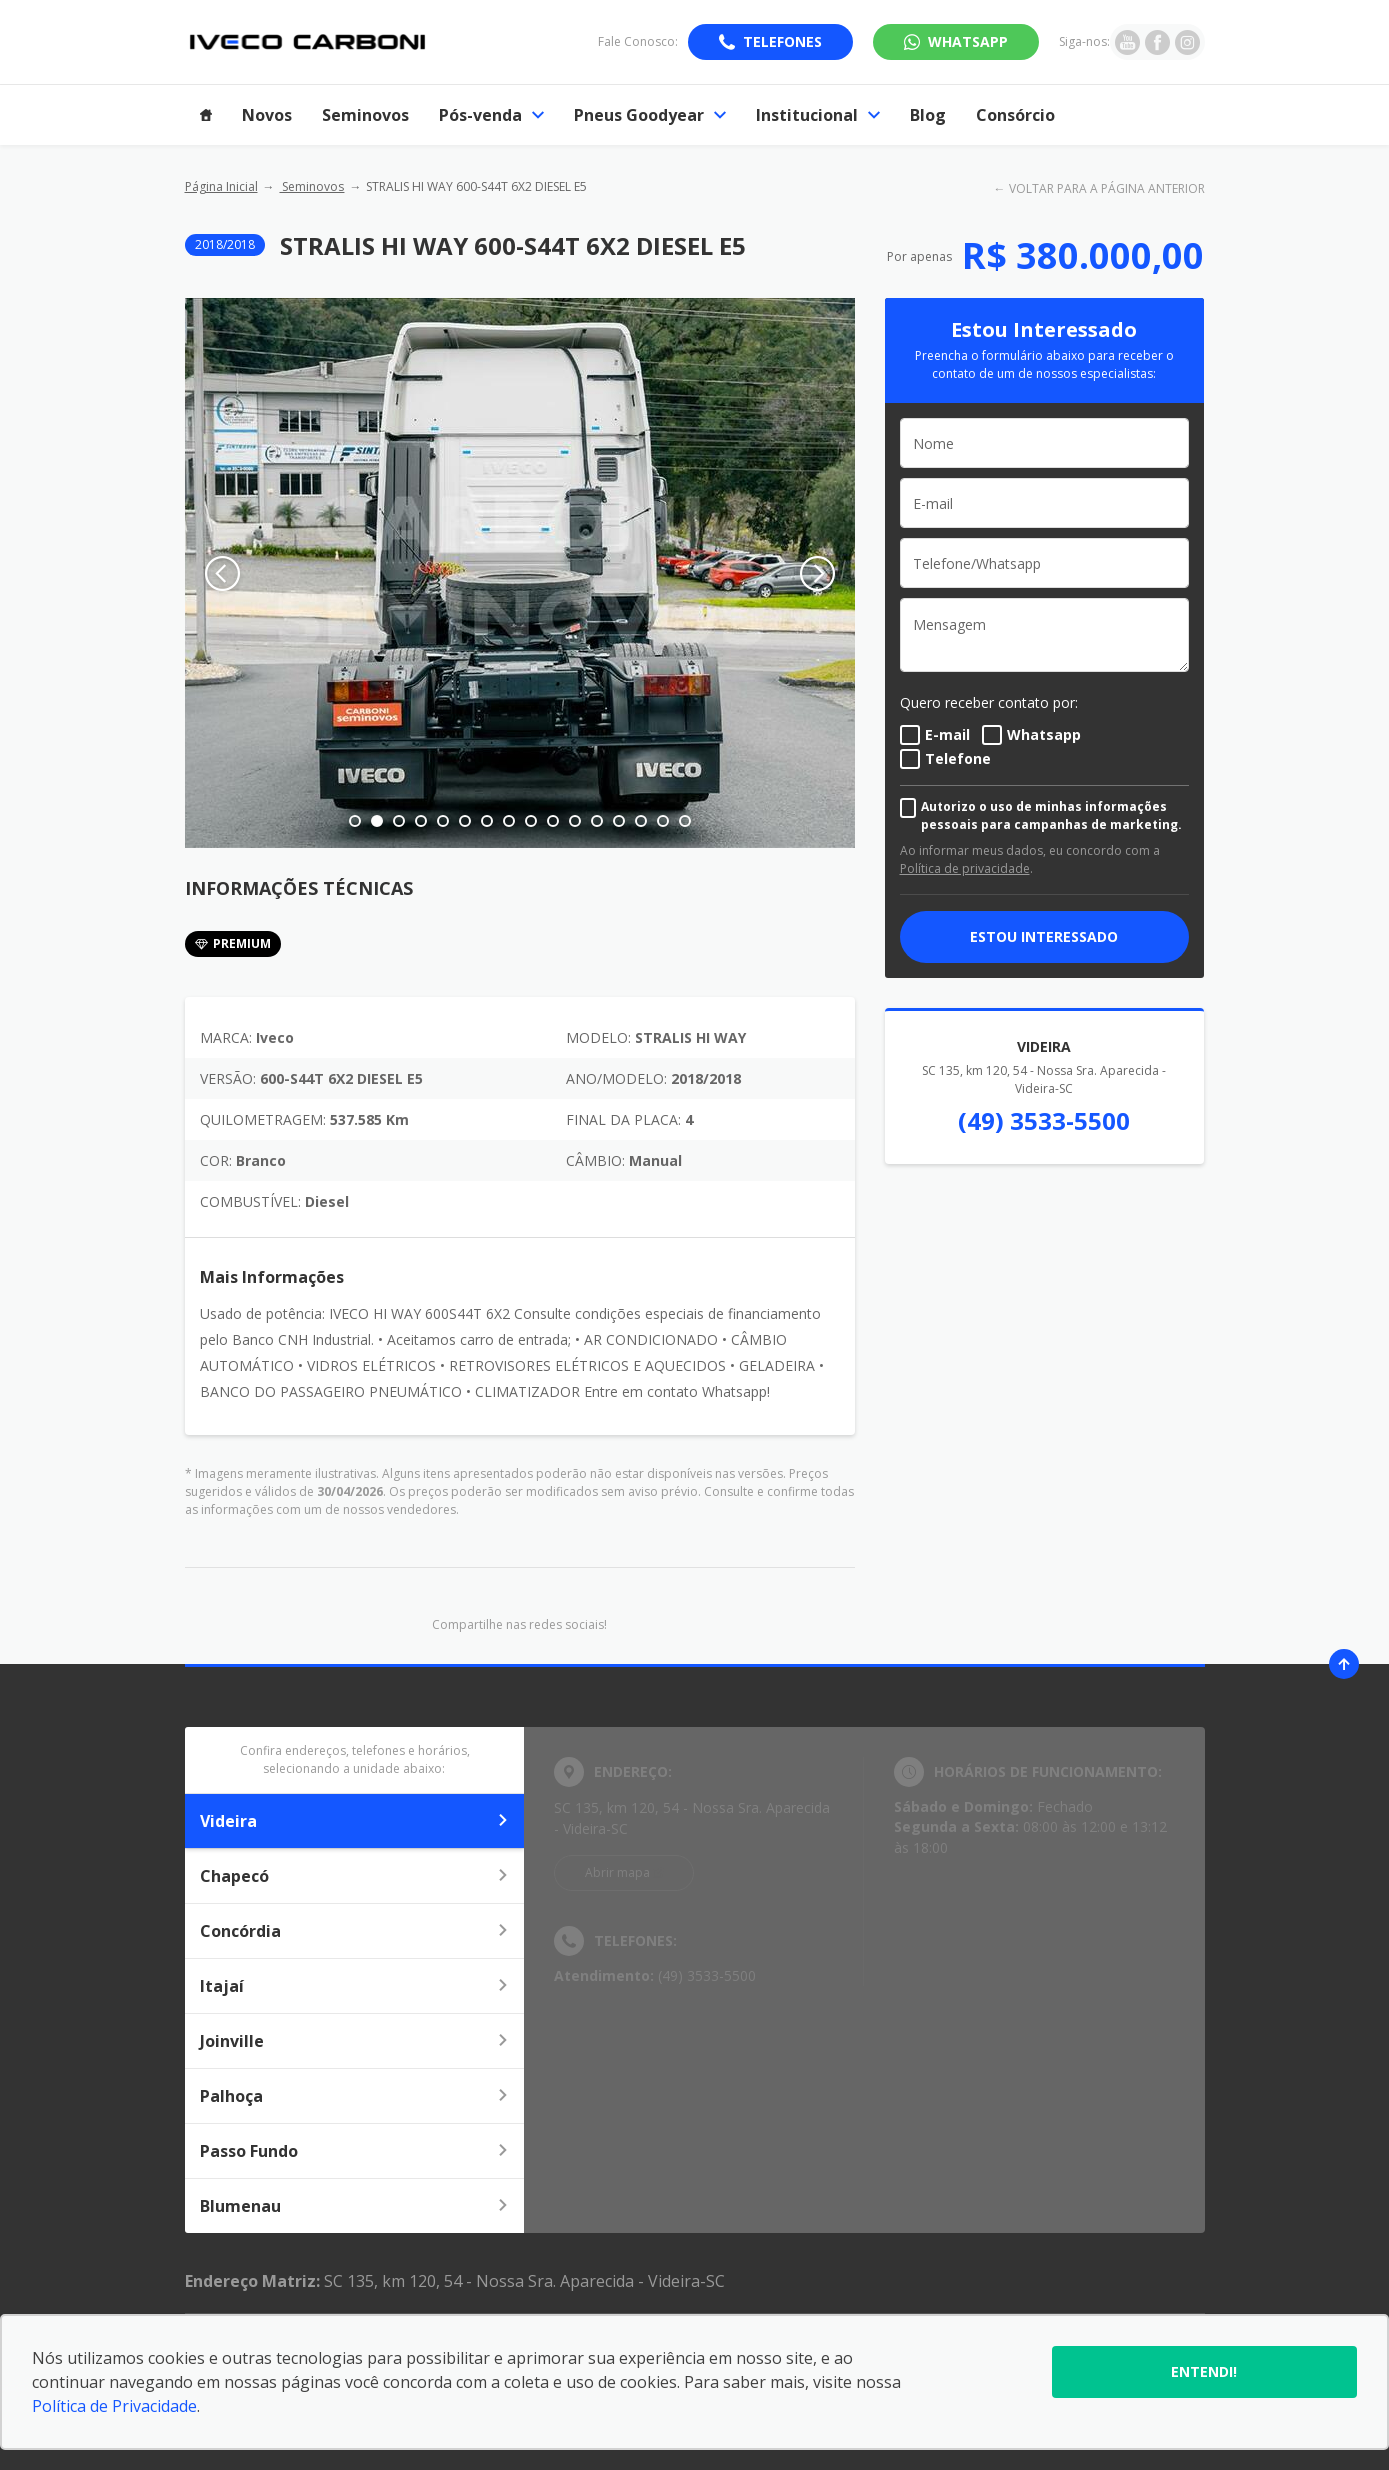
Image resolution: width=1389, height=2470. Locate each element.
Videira (355, 1821)
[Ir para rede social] (1127, 42)
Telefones (782, 41)
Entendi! (1204, 2371)
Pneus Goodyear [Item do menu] (650, 115)
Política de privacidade (965, 868)
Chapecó (355, 1876)
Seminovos (311, 186)
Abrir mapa (617, 1872)
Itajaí (355, 1986)
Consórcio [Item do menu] (1015, 115)
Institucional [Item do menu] (818, 115)
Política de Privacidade (114, 2406)
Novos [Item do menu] (267, 115)
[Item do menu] (206, 115)
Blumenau (355, 2206)
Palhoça (355, 2096)
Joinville (355, 2041)
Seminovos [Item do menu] (365, 115)
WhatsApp (968, 41)
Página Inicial (221, 186)
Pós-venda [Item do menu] (491, 115)
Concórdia (355, 1931)
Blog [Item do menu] (928, 115)
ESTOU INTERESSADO (1044, 936)
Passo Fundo (355, 2151)
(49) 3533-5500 (1044, 1120)
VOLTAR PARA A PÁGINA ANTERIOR (1107, 188)
